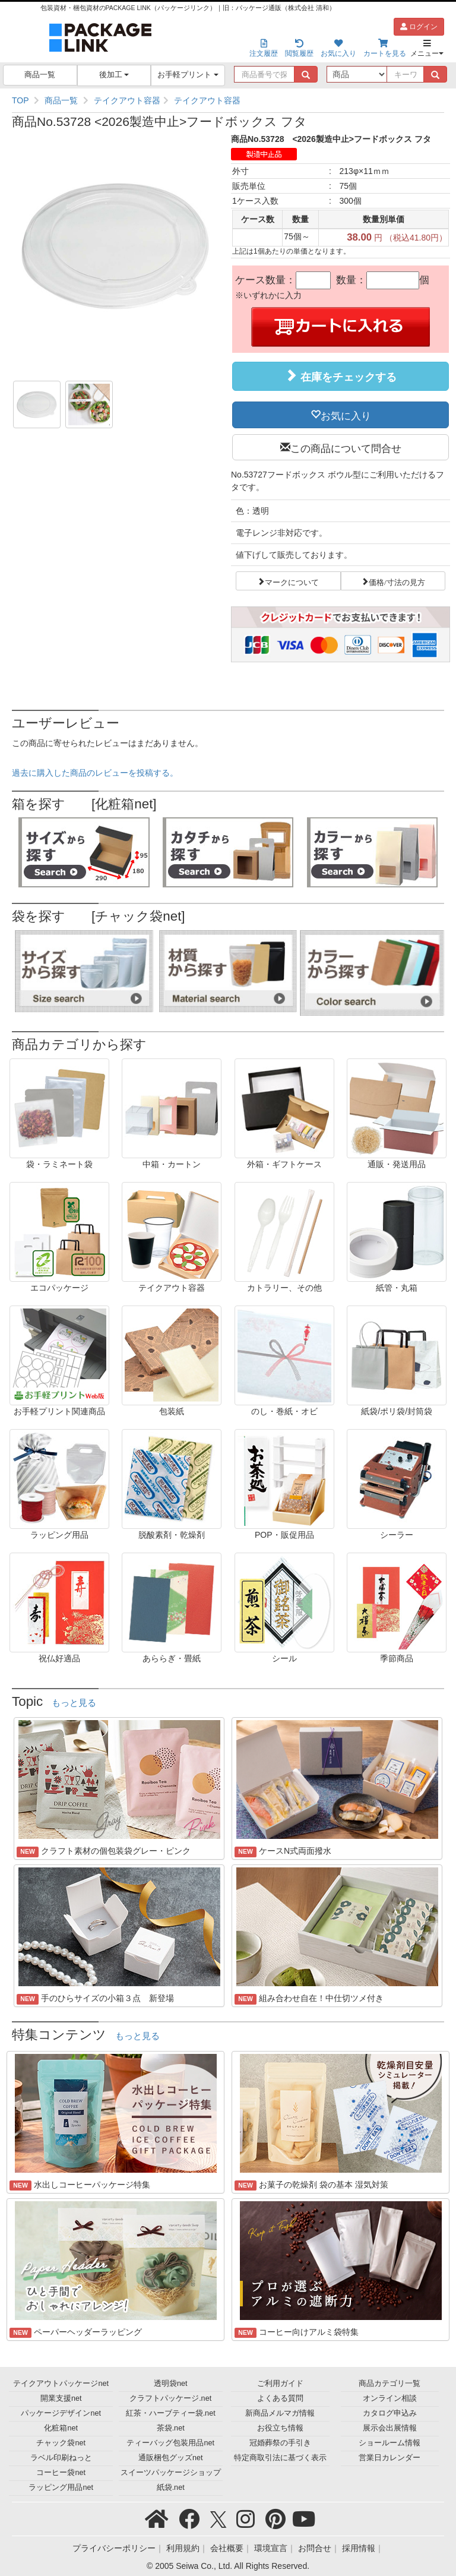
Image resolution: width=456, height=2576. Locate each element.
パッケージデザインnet (61, 2413)
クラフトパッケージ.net (170, 2398)
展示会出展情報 (390, 2428)
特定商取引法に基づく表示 (280, 2458)
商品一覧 (39, 75)
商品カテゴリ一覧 (389, 2383)
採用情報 (358, 2548)
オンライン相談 (390, 2398)
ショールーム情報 (389, 2443)
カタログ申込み (390, 2413)
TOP (20, 100)
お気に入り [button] (346, 415)
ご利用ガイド (280, 2383)
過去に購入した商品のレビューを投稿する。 (95, 772)
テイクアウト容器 (127, 100)
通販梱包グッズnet (170, 2458)
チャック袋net (61, 2443)
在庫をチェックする (340, 376)
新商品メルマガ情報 (280, 2413)
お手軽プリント (187, 75)
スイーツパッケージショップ (171, 2472)
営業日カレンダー (389, 2458)
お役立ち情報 (280, 2428)
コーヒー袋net (61, 2472)
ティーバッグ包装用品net (170, 2443)
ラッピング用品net (60, 2487)
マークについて (292, 581)
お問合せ (314, 2548)
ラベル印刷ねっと (61, 2458)
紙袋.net (171, 2487)
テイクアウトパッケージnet (61, 2383)
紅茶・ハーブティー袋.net (171, 2413)
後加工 (114, 75)
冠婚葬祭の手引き (280, 2443)
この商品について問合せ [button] (345, 447)
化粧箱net (61, 2428)
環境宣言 (270, 2548)
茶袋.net (171, 2428)
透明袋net (171, 2383)
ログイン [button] (419, 27)
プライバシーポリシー (114, 2548)
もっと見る (74, 1703)
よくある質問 (280, 2398)
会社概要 (226, 2548)
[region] (228, 100)
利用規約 (183, 2548)
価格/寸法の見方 (397, 581)
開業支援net (61, 2398)
